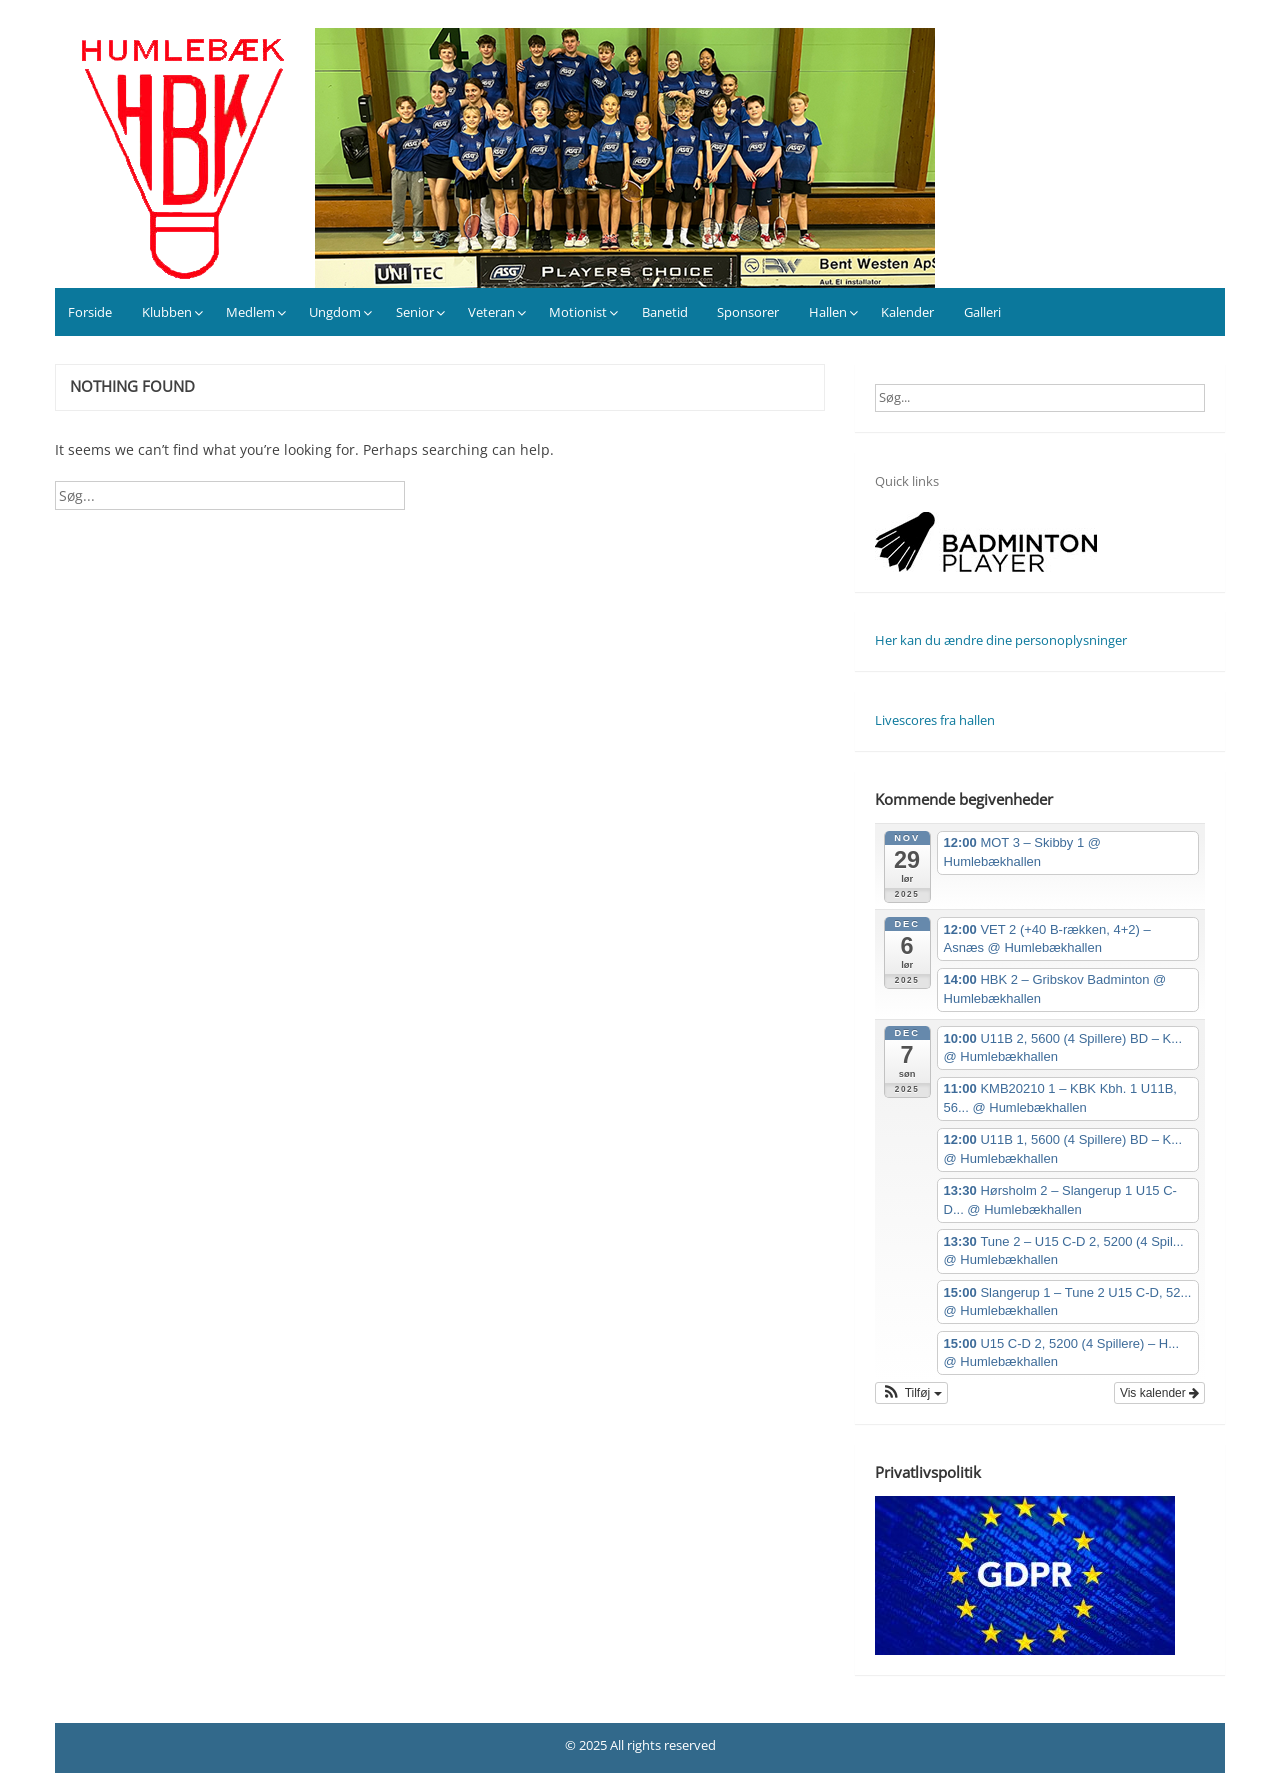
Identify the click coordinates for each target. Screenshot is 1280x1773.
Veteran (491, 312)
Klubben (167, 312)
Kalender (907, 312)
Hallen (828, 312)
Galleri (982, 312)
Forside (90, 312)
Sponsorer (748, 312)
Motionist (578, 312)
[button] (911, 1393)
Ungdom (335, 312)
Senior (415, 312)
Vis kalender (1159, 1393)
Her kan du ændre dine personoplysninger (1001, 640)
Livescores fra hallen (935, 720)
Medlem (250, 312)
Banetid (665, 312)
